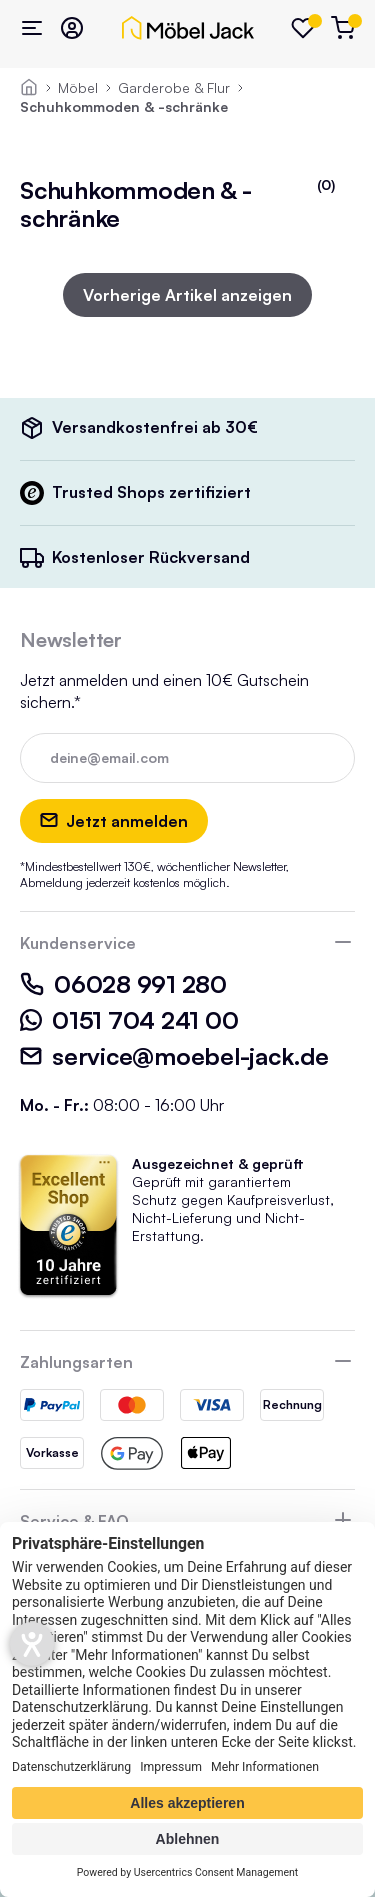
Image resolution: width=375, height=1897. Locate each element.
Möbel (78, 87)
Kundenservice (78, 943)
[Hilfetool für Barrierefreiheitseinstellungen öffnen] (32, 1644)
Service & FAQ (74, 1521)
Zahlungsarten (76, 1362)
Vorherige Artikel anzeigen (187, 295)
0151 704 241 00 (129, 1020)
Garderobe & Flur (174, 87)
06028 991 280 (123, 984)
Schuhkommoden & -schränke (124, 106)
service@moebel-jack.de (174, 1056)
